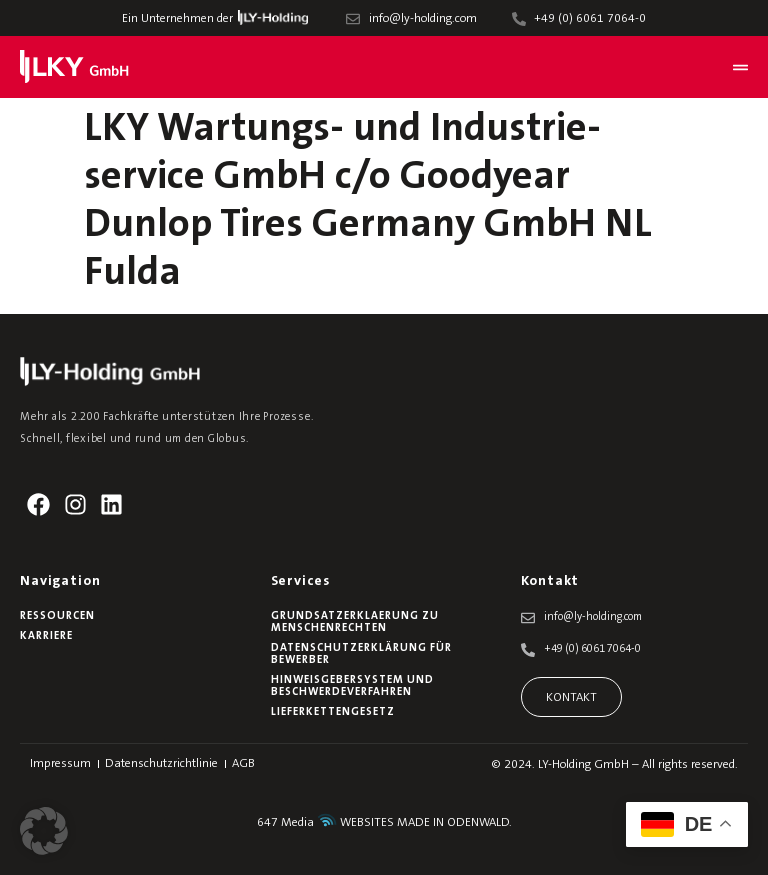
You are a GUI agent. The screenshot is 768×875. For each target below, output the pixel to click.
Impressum (60, 764)
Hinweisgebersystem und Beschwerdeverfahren (352, 686)
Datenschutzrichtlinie (161, 764)
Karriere (46, 636)
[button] (44, 831)
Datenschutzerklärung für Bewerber (361, 654)
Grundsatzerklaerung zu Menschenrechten (355, 622)
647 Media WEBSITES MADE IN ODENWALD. (384, 823)
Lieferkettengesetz (333, 712)
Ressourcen (57, 616)
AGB (243, 764)
